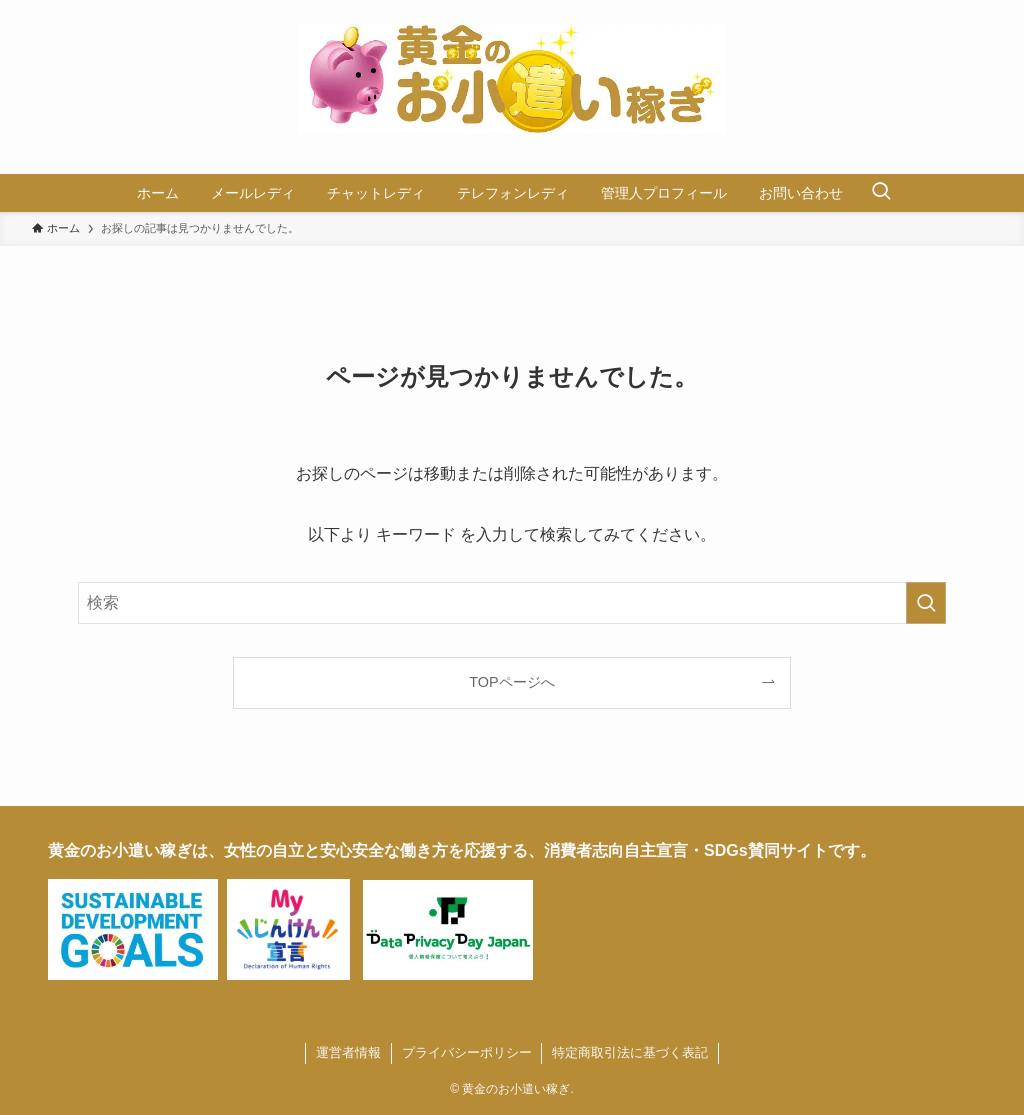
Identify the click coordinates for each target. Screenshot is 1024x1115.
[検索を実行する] (926, 603)
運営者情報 (348, 1052)
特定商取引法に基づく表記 (630, 1052)
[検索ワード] (512, 603)
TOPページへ (511, 682)
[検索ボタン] (881, 193)
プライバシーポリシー (467, 1052)
